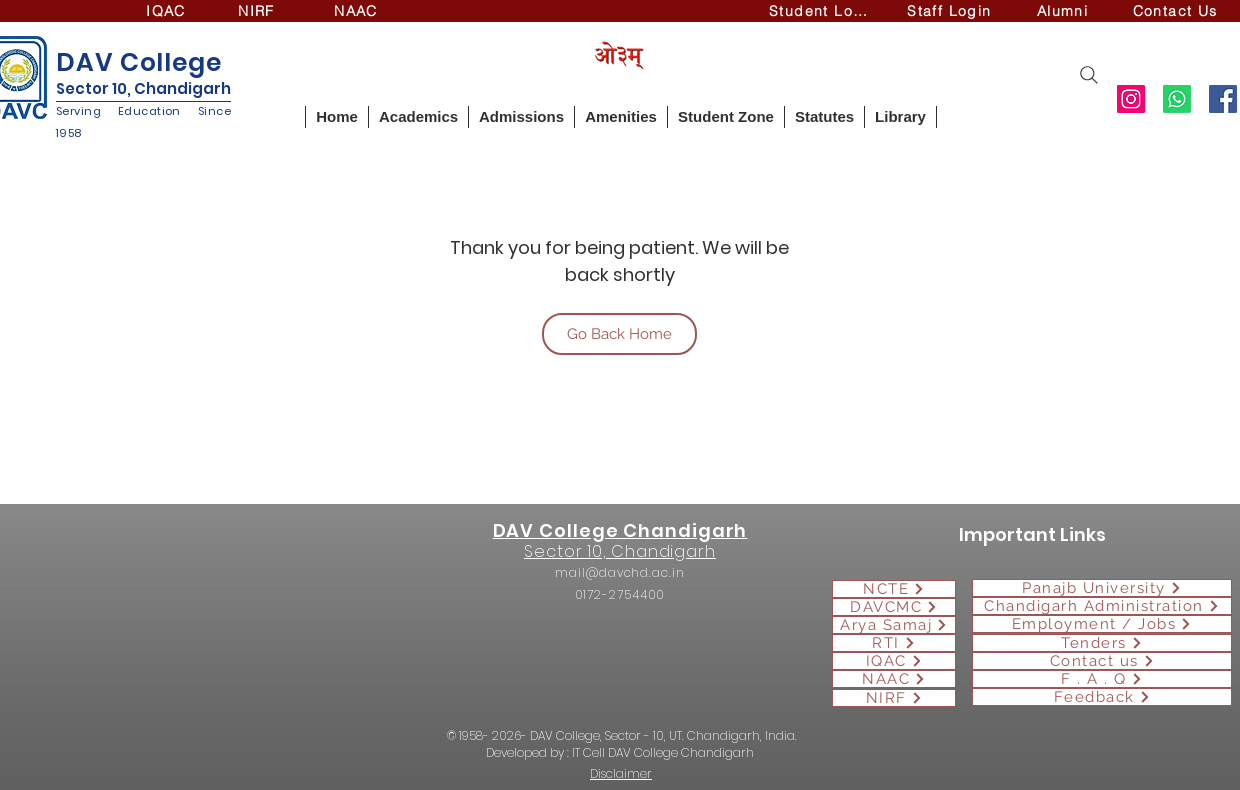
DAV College (139, 62)
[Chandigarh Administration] (1102, 606)
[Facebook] (1223, 99)
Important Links (1032, 534)
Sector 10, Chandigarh (143, 88)
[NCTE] (894, 589)
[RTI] (894, 643)
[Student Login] (824, 11)
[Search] (1089, 75)
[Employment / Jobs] (1102, 624)
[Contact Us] (1177, 11)
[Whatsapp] (1177, 99)
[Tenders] (1102, 643)
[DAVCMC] (894, 607)
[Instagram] (1131, 99)
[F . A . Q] (1102, 679)
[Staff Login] (951, 11)
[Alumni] (1064, 11)
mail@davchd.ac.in (619, 572)
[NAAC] (358, 11)
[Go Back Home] (619, 334)
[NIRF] (258, 11)
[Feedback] (1102, 697)
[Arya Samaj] (894, 625)
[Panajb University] (1102, 588)
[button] (418, 117)
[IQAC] (168, 11)
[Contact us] (1102, 661)
